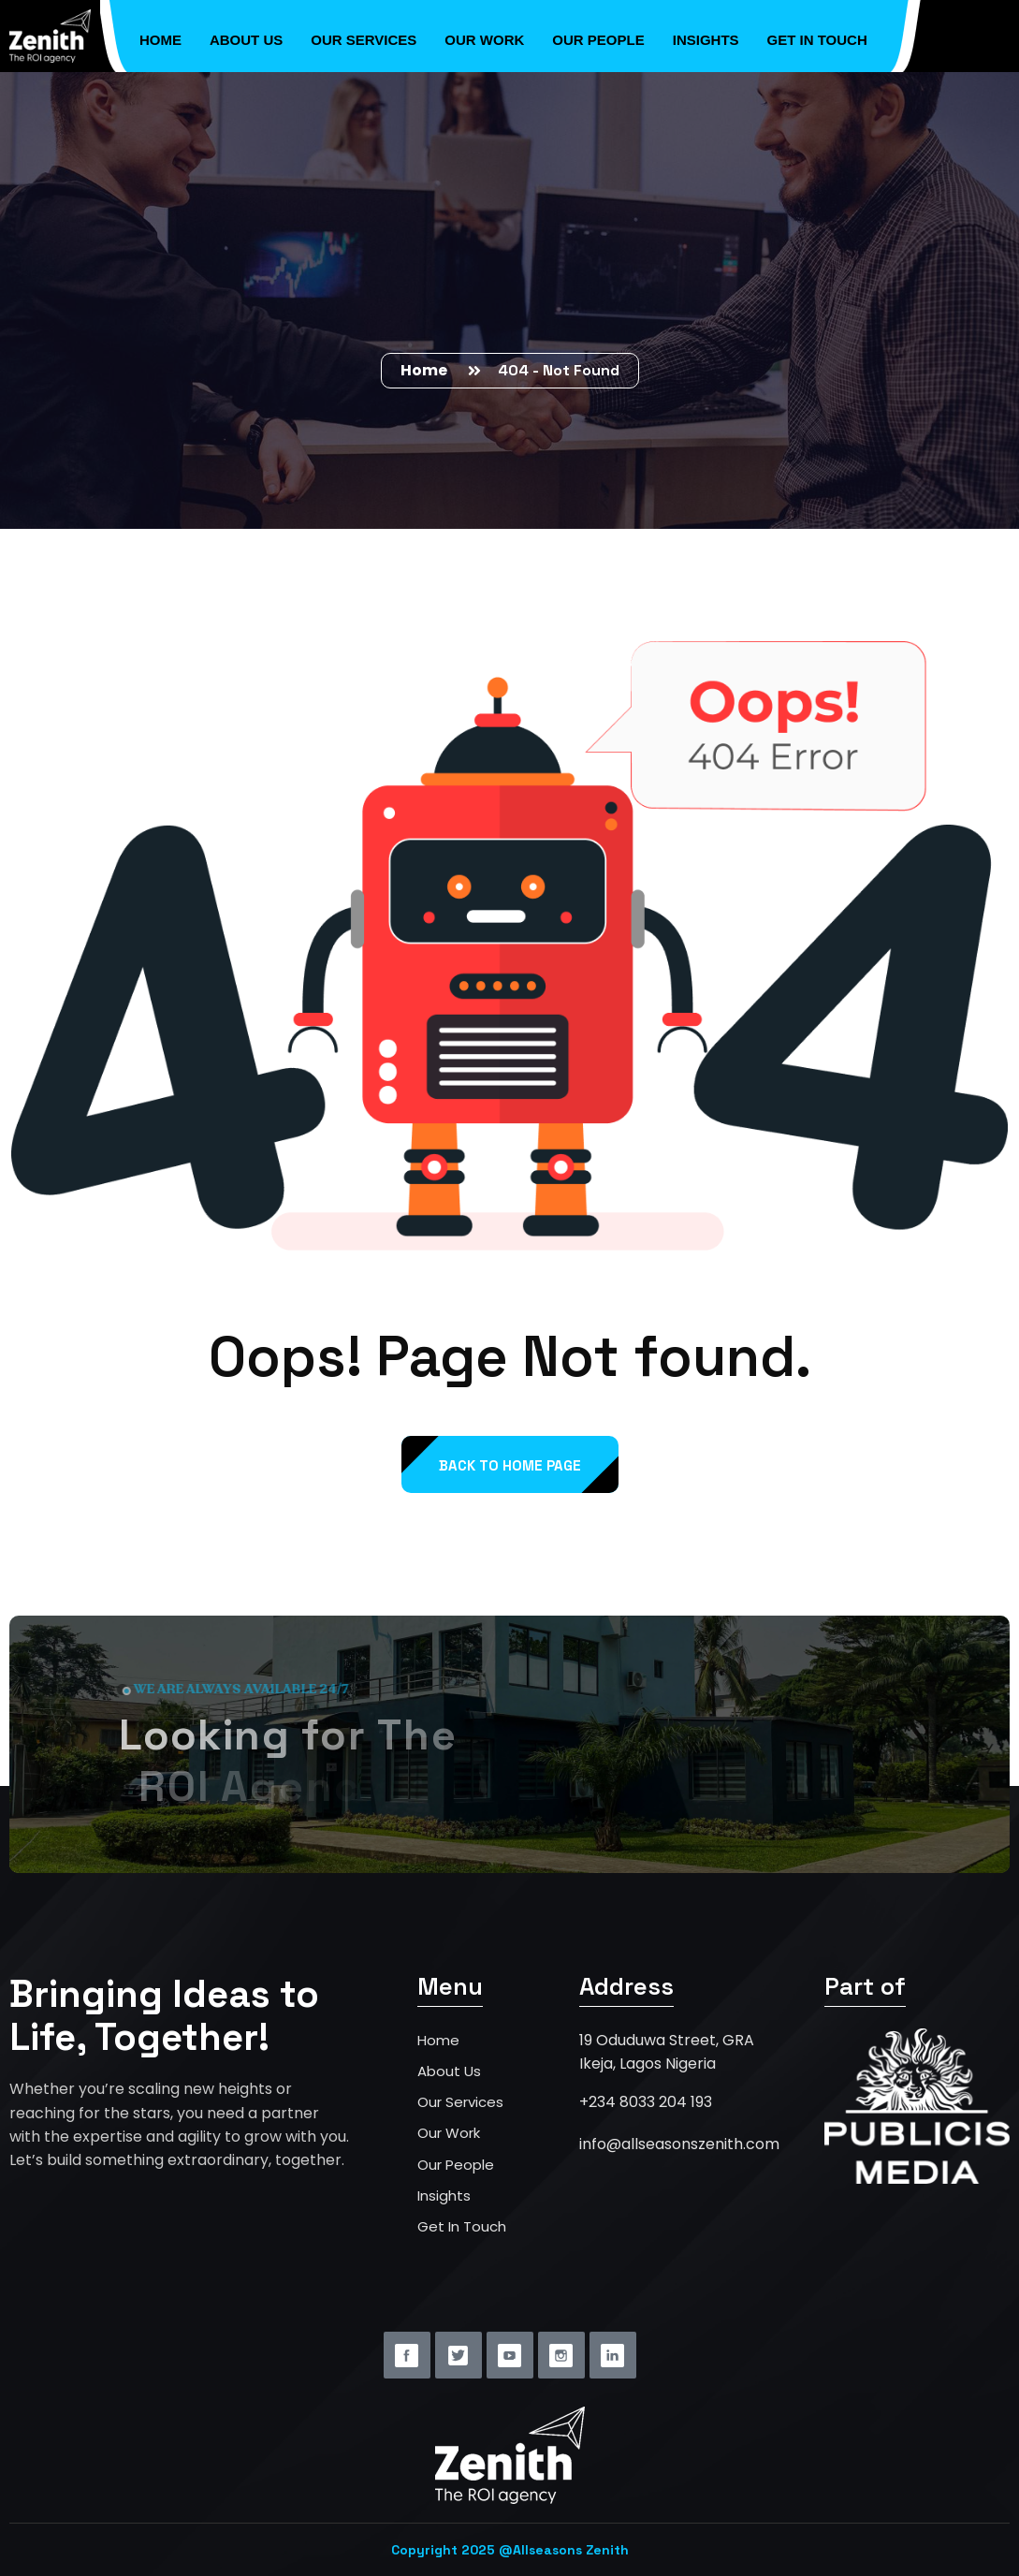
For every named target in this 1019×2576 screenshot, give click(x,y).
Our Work (484, 35)
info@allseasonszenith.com (679, 2144)
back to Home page (510, 1465)
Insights (706, 35)
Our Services (363, 35)
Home (160, 35)
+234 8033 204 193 (645, 2102)
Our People (598, 35)
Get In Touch (461, 2226)
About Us (246, 35)
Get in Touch (817, 35)
